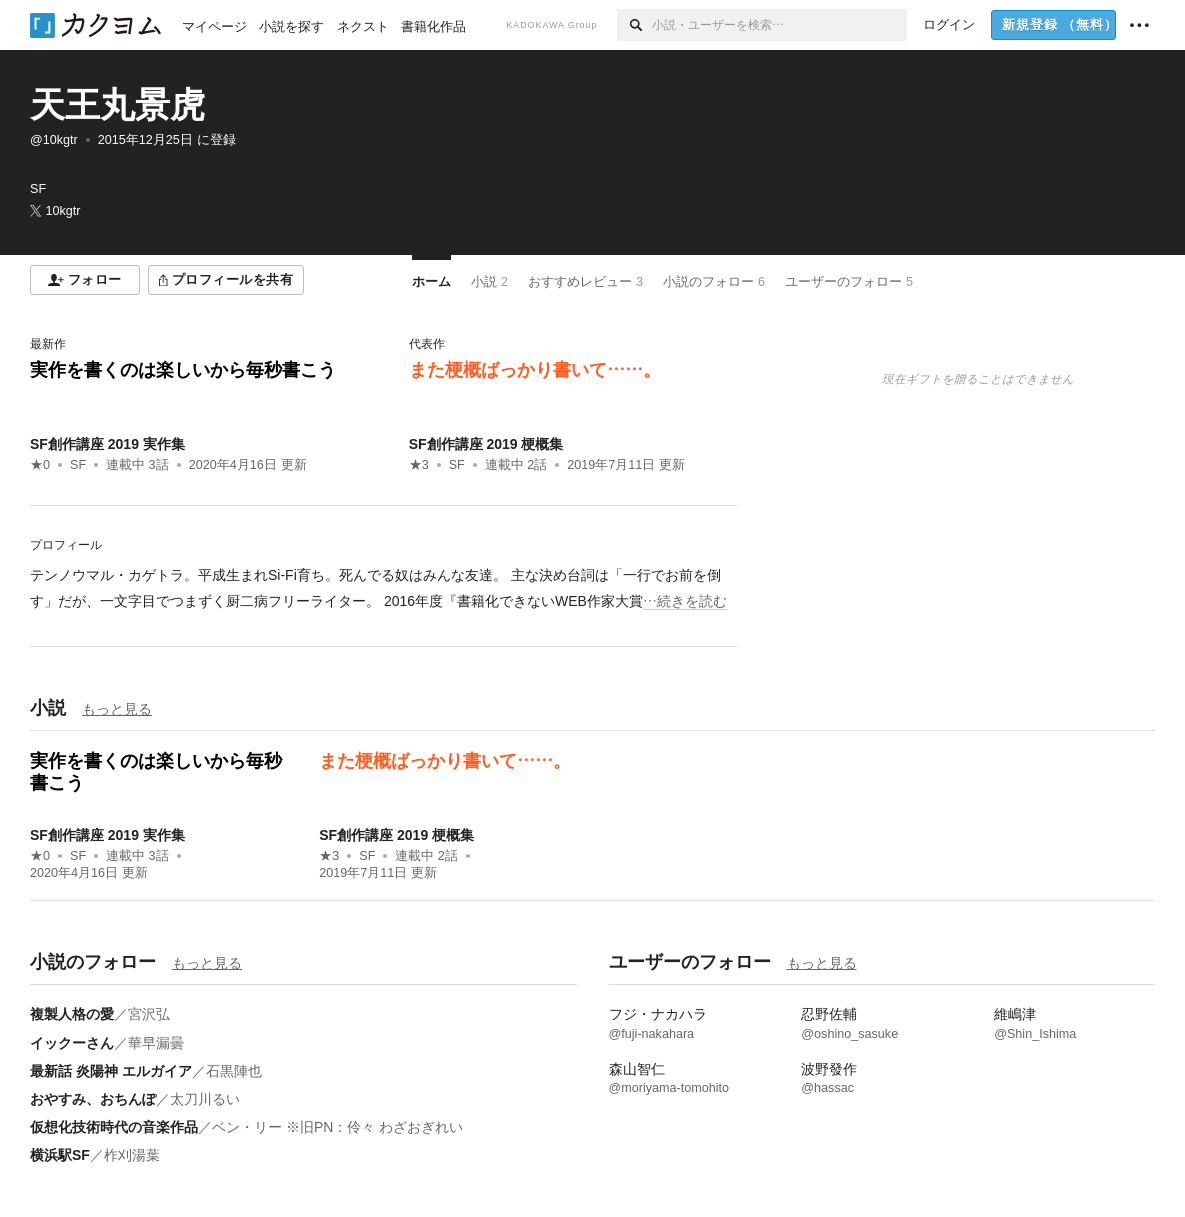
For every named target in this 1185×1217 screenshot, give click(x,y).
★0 (40, 465)
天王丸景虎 (117, 104)
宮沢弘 (149, 1014)
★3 (419, 465)
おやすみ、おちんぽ (93, 1099)
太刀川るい (205, 1099)
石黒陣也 (234, 1071)
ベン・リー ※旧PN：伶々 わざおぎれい (337, 1127)
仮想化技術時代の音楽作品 (114, 1127)
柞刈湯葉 (132, 1155)
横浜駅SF (60, 1155)
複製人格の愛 (72, 1014)
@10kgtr (54, 140)
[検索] (634, 25)
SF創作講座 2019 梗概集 (486, 444)
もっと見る (117, 709)
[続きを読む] (383, 588)
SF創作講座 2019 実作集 (107, 444)
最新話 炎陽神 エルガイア (111, 1071)
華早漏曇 (156, 1043)
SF (78, 465)
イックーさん (72, 1043)
